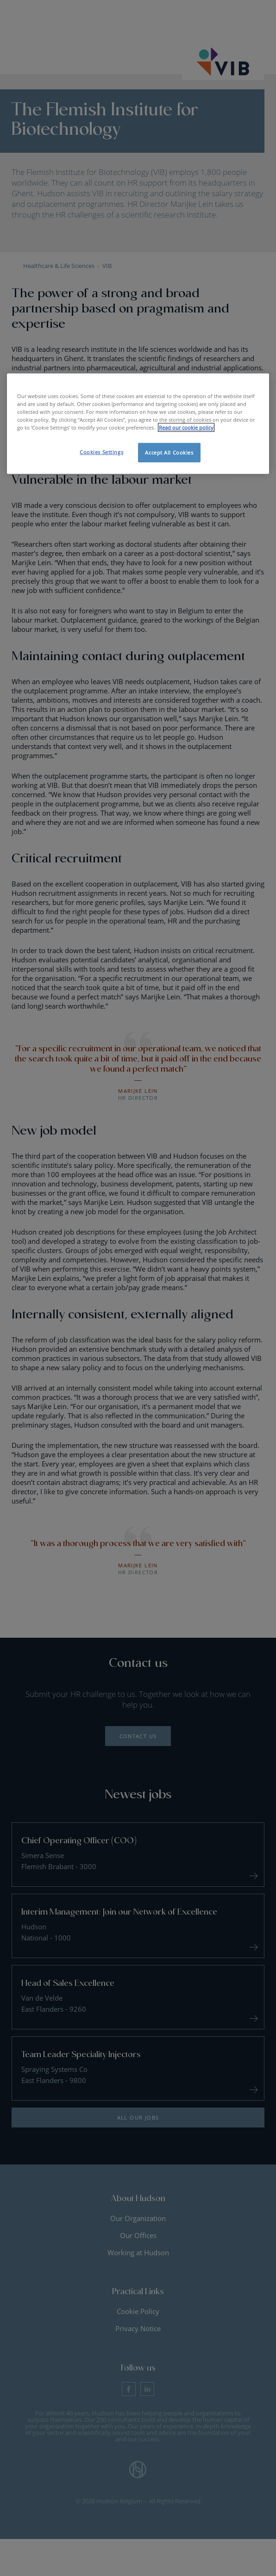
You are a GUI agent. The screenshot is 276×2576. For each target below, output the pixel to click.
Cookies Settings (101, 452)
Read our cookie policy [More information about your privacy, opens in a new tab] (186, 427)
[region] (138, 424)
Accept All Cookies (169, 452)
